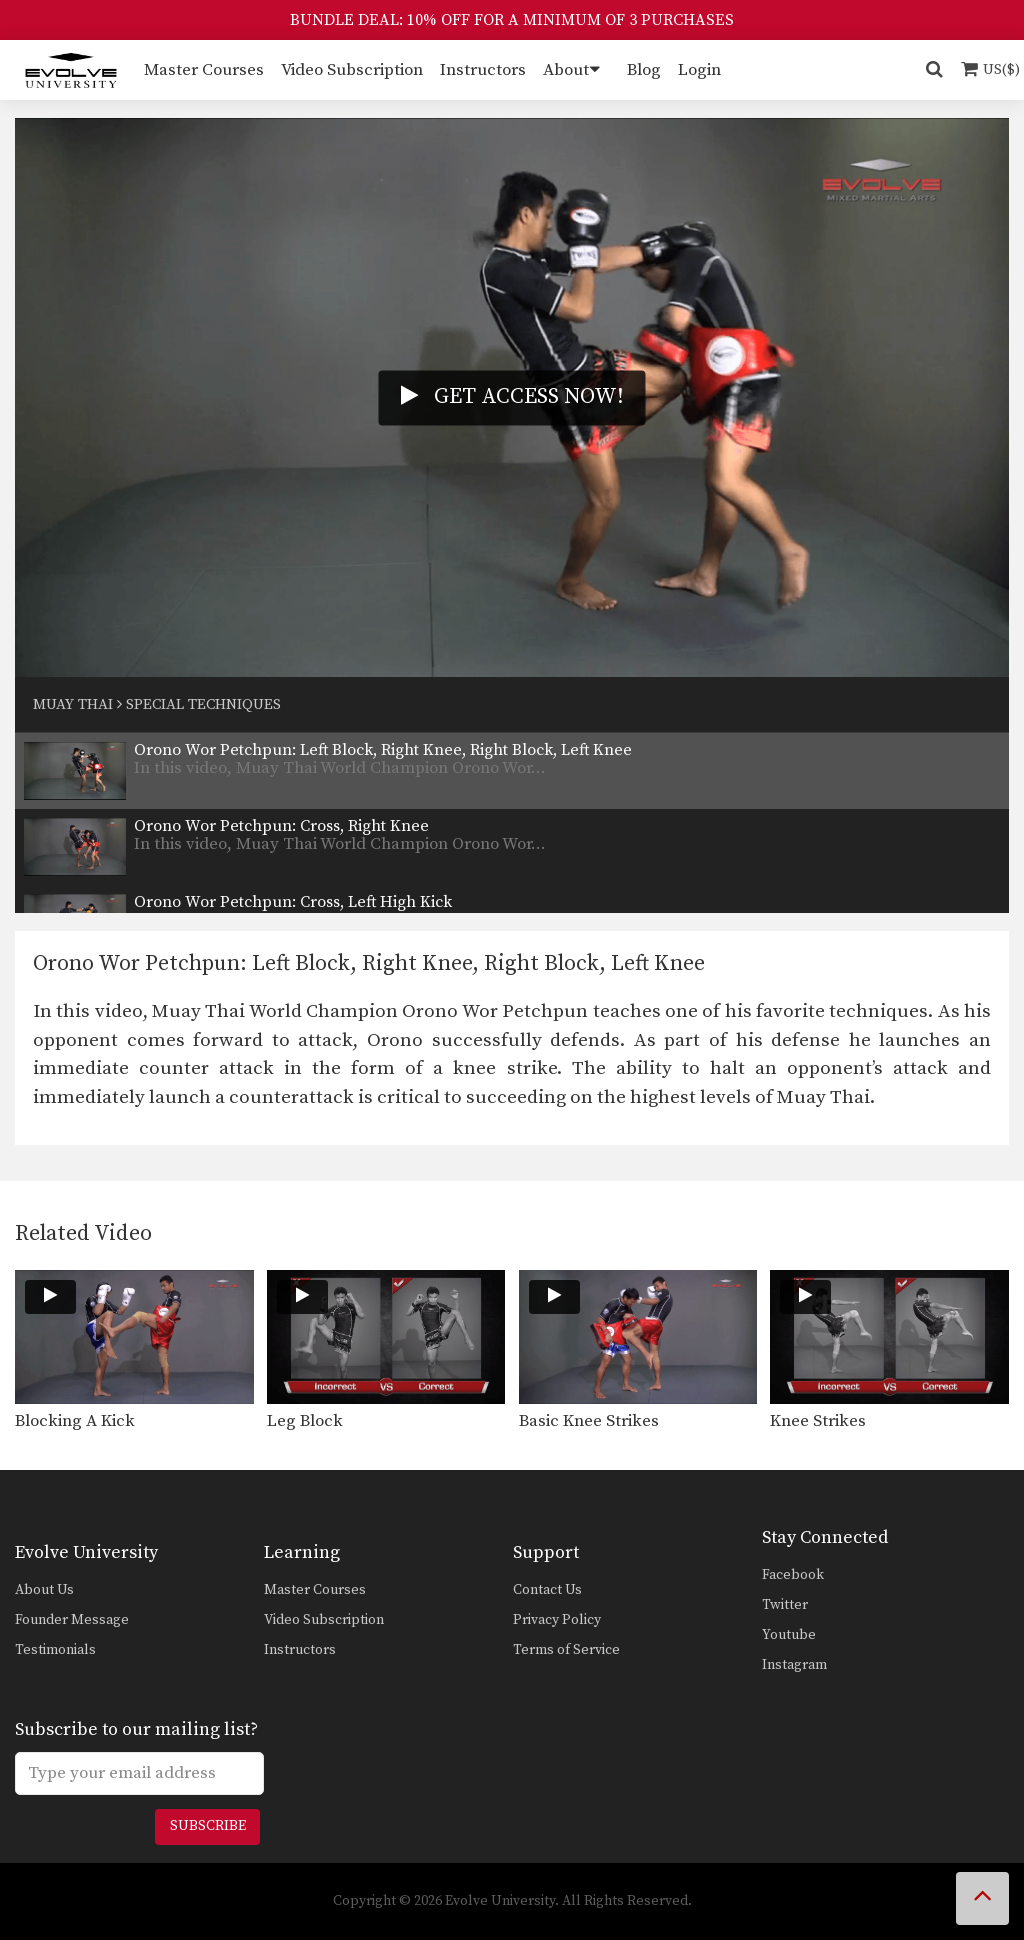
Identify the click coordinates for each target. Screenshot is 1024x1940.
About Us (44, 1590)
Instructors (483, 70)
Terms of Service (566, 1650)
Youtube (789, 1635)
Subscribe (208, 1826)
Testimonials (55, 1650)
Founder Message (72, 1620)
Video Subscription (352, 70)
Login (699, 70)
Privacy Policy (557, 1620)
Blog (644, 70)
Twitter (785, 1605)
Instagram (794, 1665)
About (566, 70)
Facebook (793, 1575)
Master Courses (204, 70)
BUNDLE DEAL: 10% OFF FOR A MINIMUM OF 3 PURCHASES (512, 20)
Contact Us (547, 1590)
